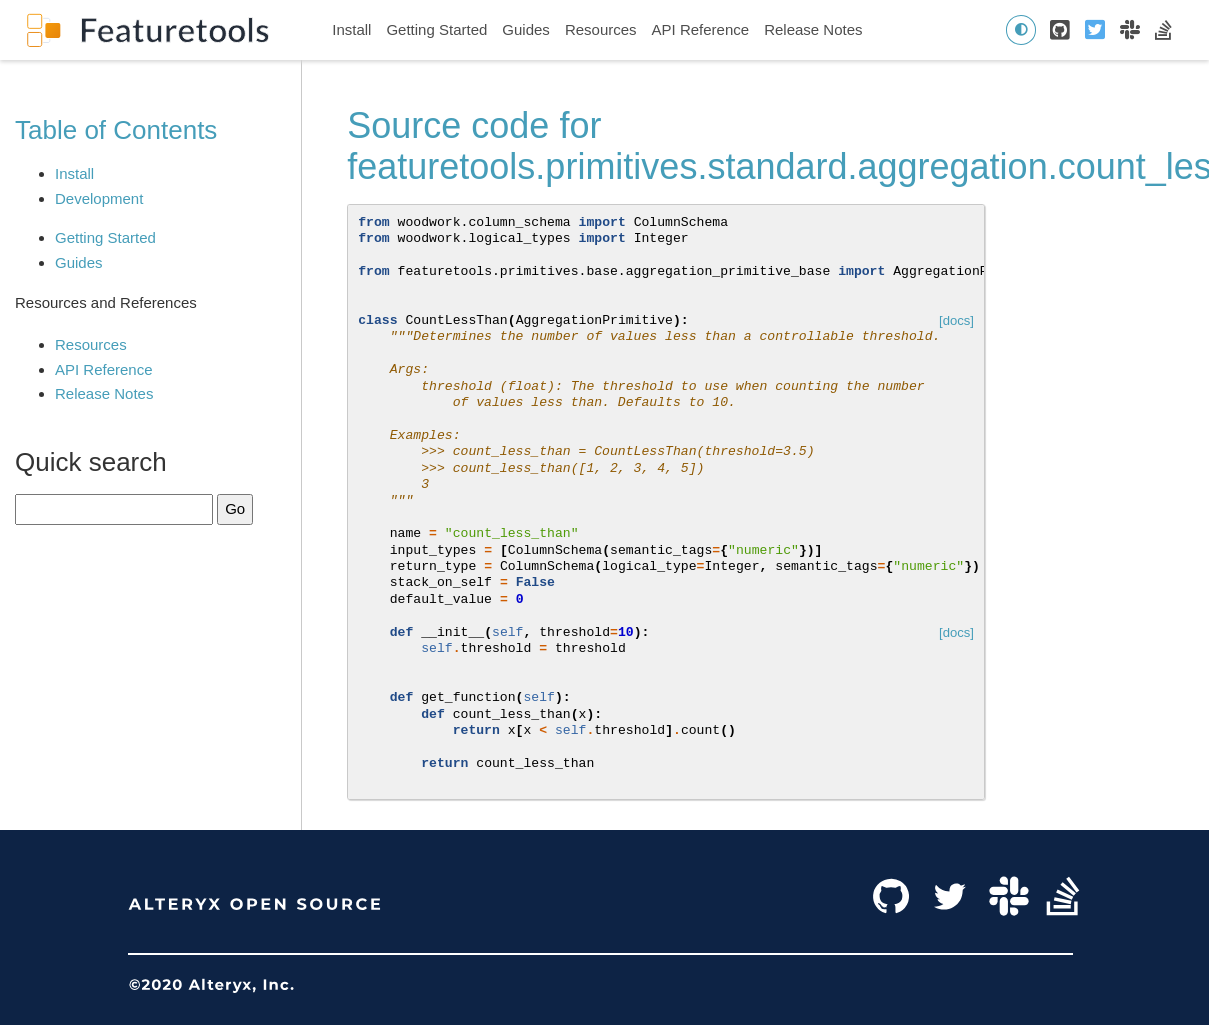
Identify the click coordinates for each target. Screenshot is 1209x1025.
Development (99, 198)
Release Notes (813, 29)
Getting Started (436, 29)
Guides (526, 29)
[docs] (956, 320)
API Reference (701, 29)
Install (351, 29)
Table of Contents (116, 130)
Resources (601, 29)
